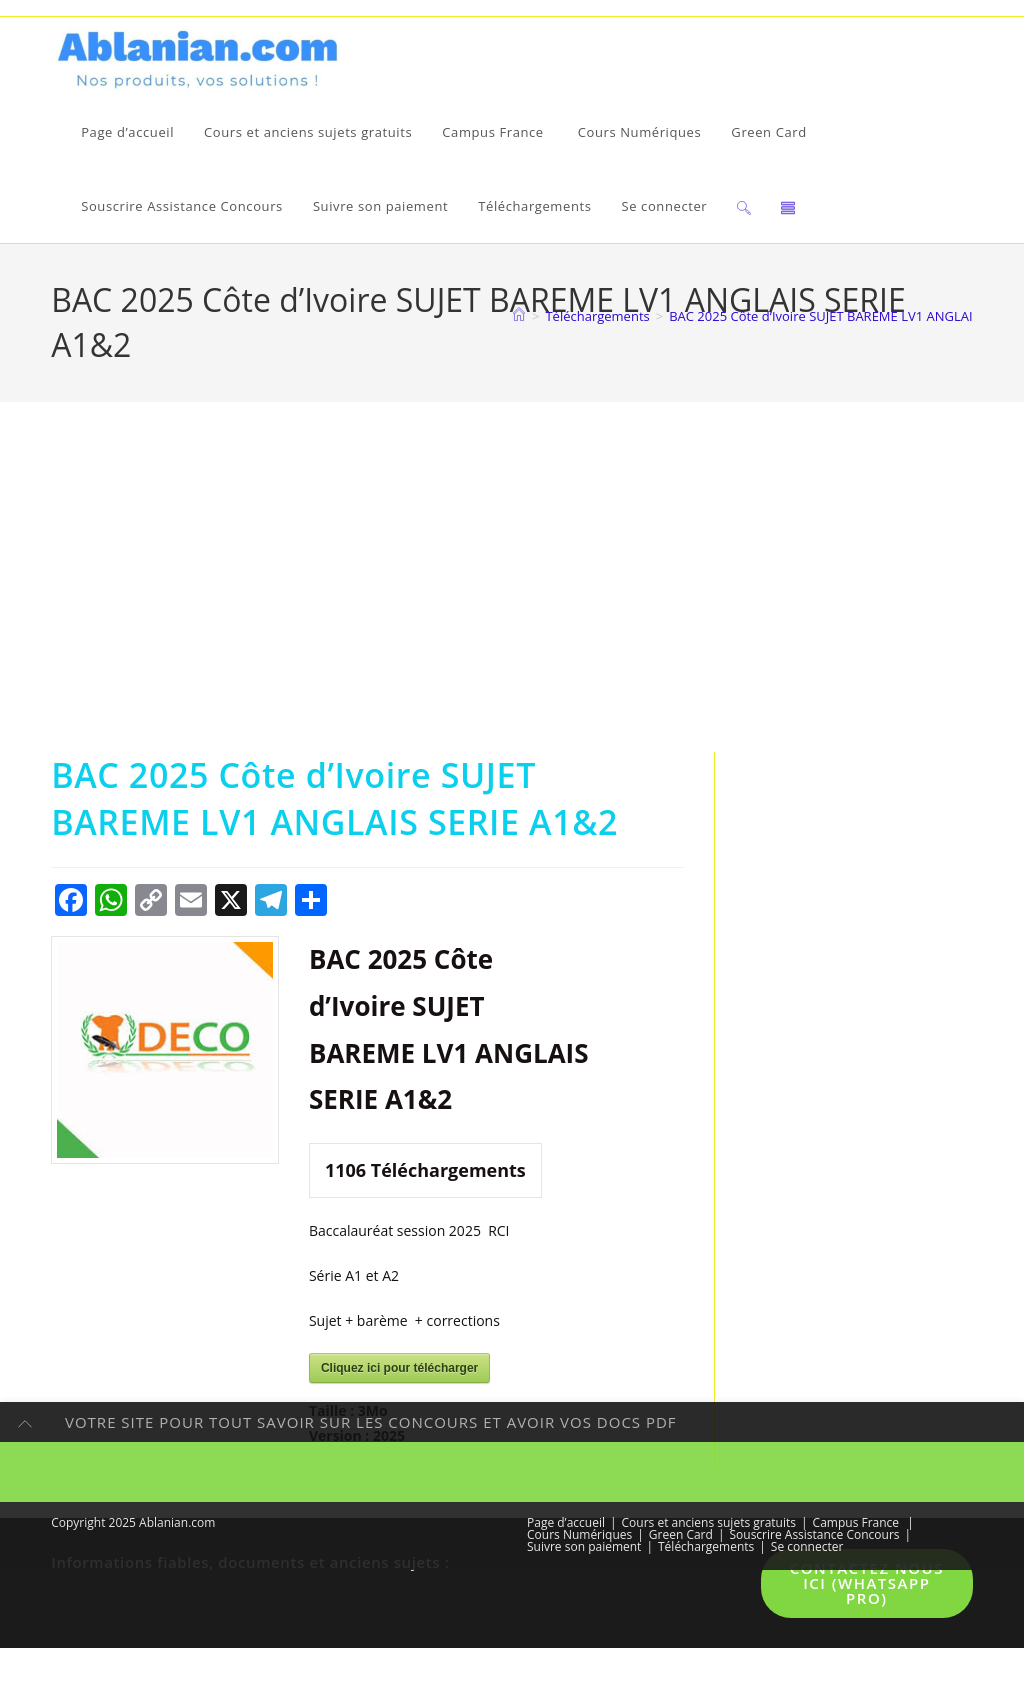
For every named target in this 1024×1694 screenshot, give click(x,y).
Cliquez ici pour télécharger (399, 1373)
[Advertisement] (512, 607)
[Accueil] (519, 321)
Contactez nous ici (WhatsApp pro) (867, 1589)
